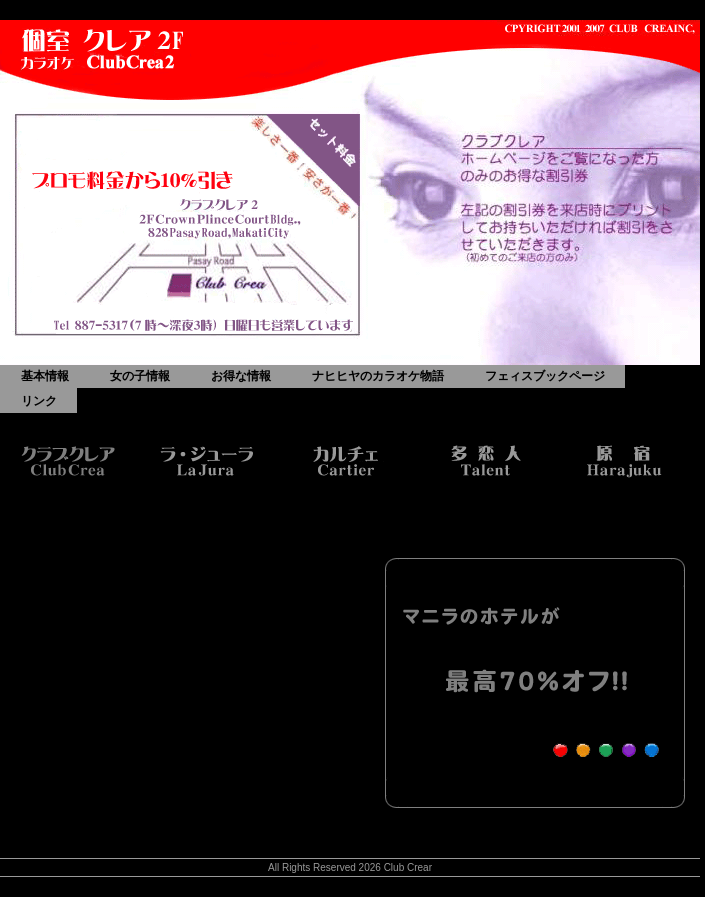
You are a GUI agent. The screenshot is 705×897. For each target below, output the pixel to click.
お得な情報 (241, 376)
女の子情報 (140, 376)
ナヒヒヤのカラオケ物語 (378, 376)
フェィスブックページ (545, 376)
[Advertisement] (198, 668)
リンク (39, 401)
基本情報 (45, 376)
